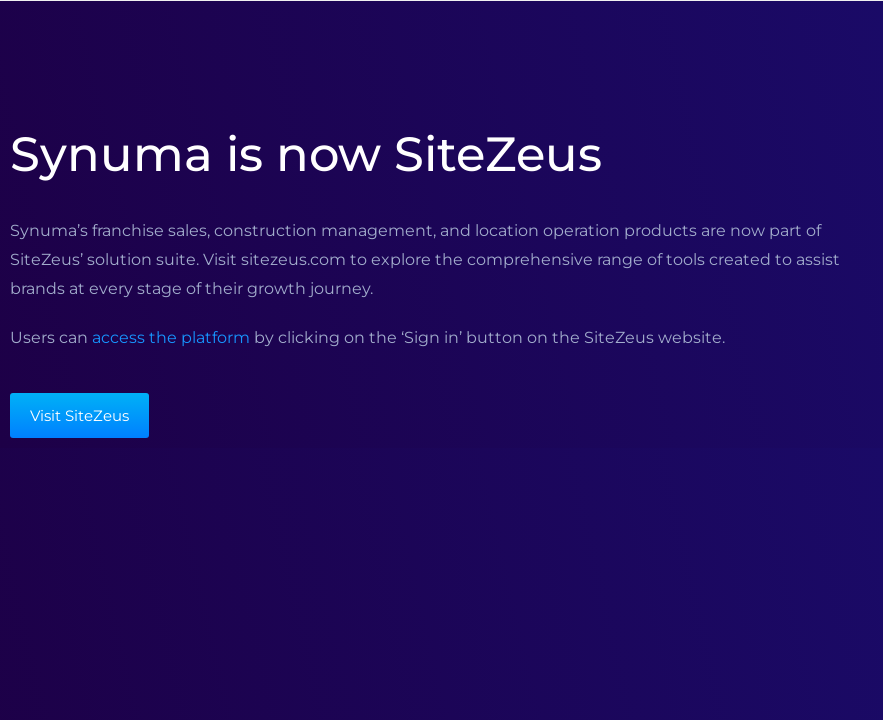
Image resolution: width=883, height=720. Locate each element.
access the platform (171, 337)
